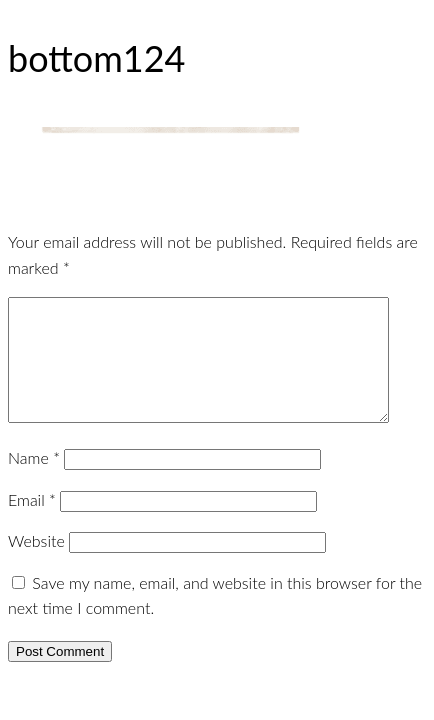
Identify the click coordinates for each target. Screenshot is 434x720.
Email (32, 523)
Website (36, 564)
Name (34, 481)
